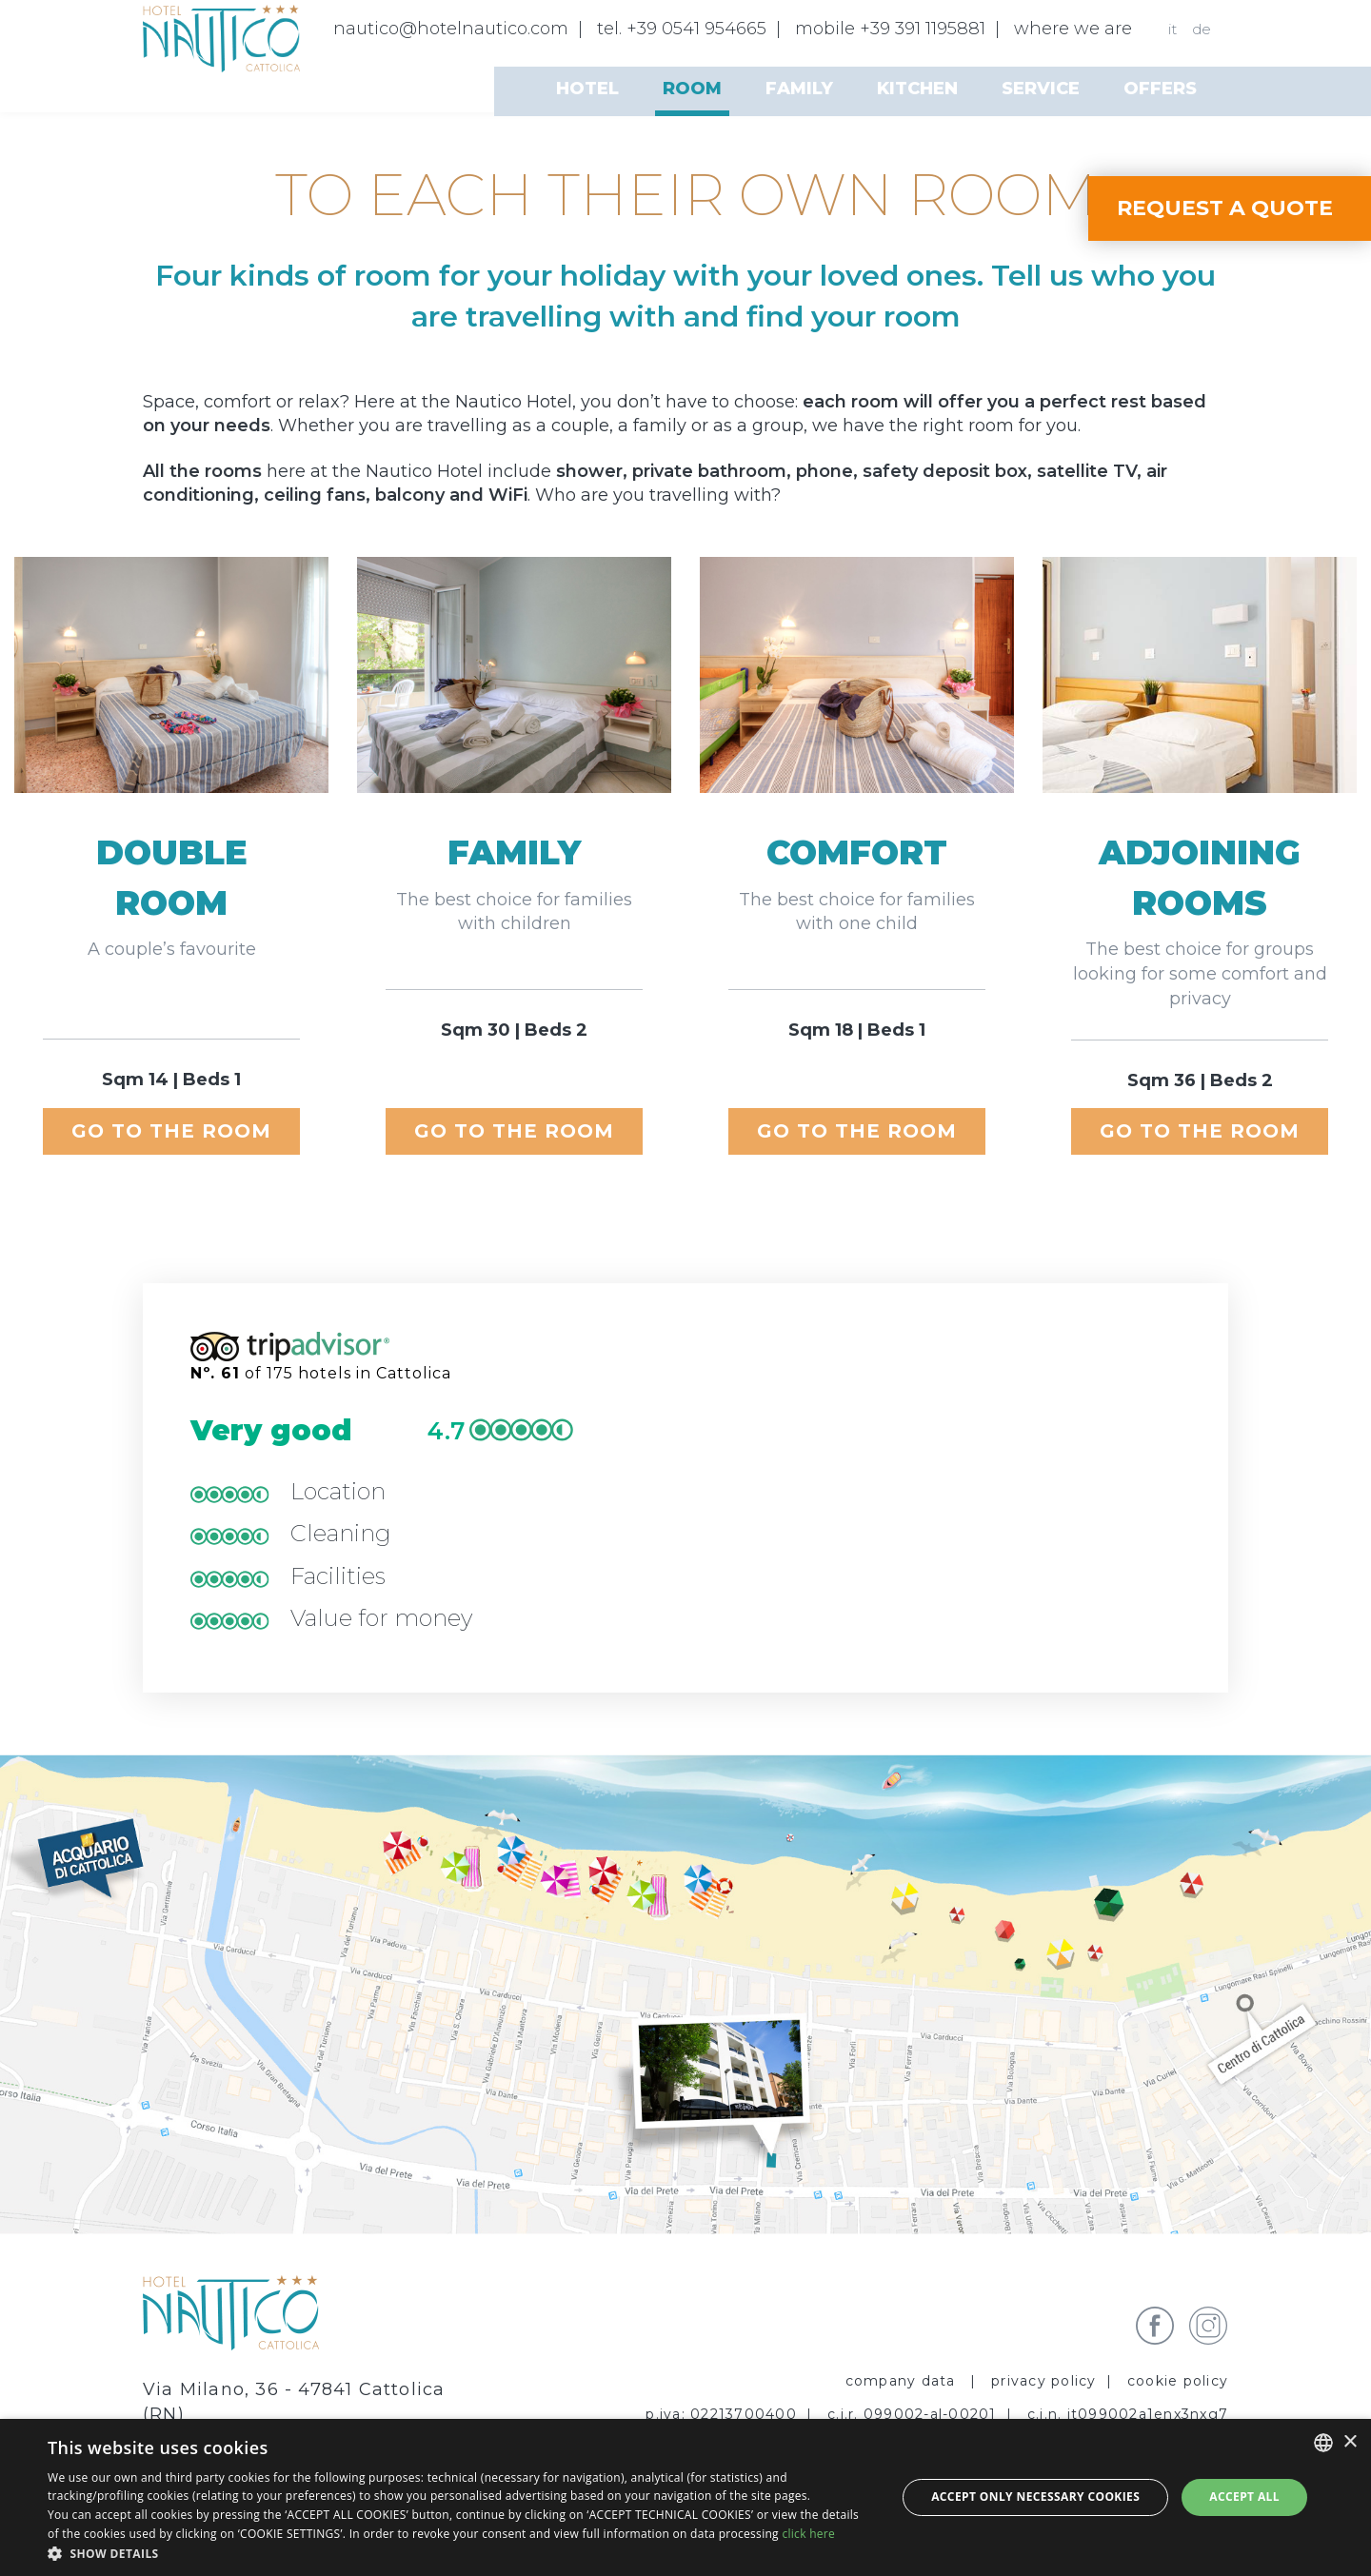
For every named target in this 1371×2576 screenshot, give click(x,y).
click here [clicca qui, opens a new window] (808, 2534)
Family (799, 88)
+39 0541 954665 (696, 28)
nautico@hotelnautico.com (450, 28)
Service (1041, 88)
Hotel (587, 88)
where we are (1073, 28)
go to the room (171, 1131)
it (1172, 29)
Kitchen (917, 88)
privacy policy (1044, 2380)
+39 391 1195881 (922, 28)
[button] (459, 2553)
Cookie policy (1177, 2380)
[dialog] (685, 2497)
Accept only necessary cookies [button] (1035, 2496)
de (1201, 29)
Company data (903, 2380)
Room (692, 88)
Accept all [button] (1244, 2496)
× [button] (1349, 2442)
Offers (1160, 88)
